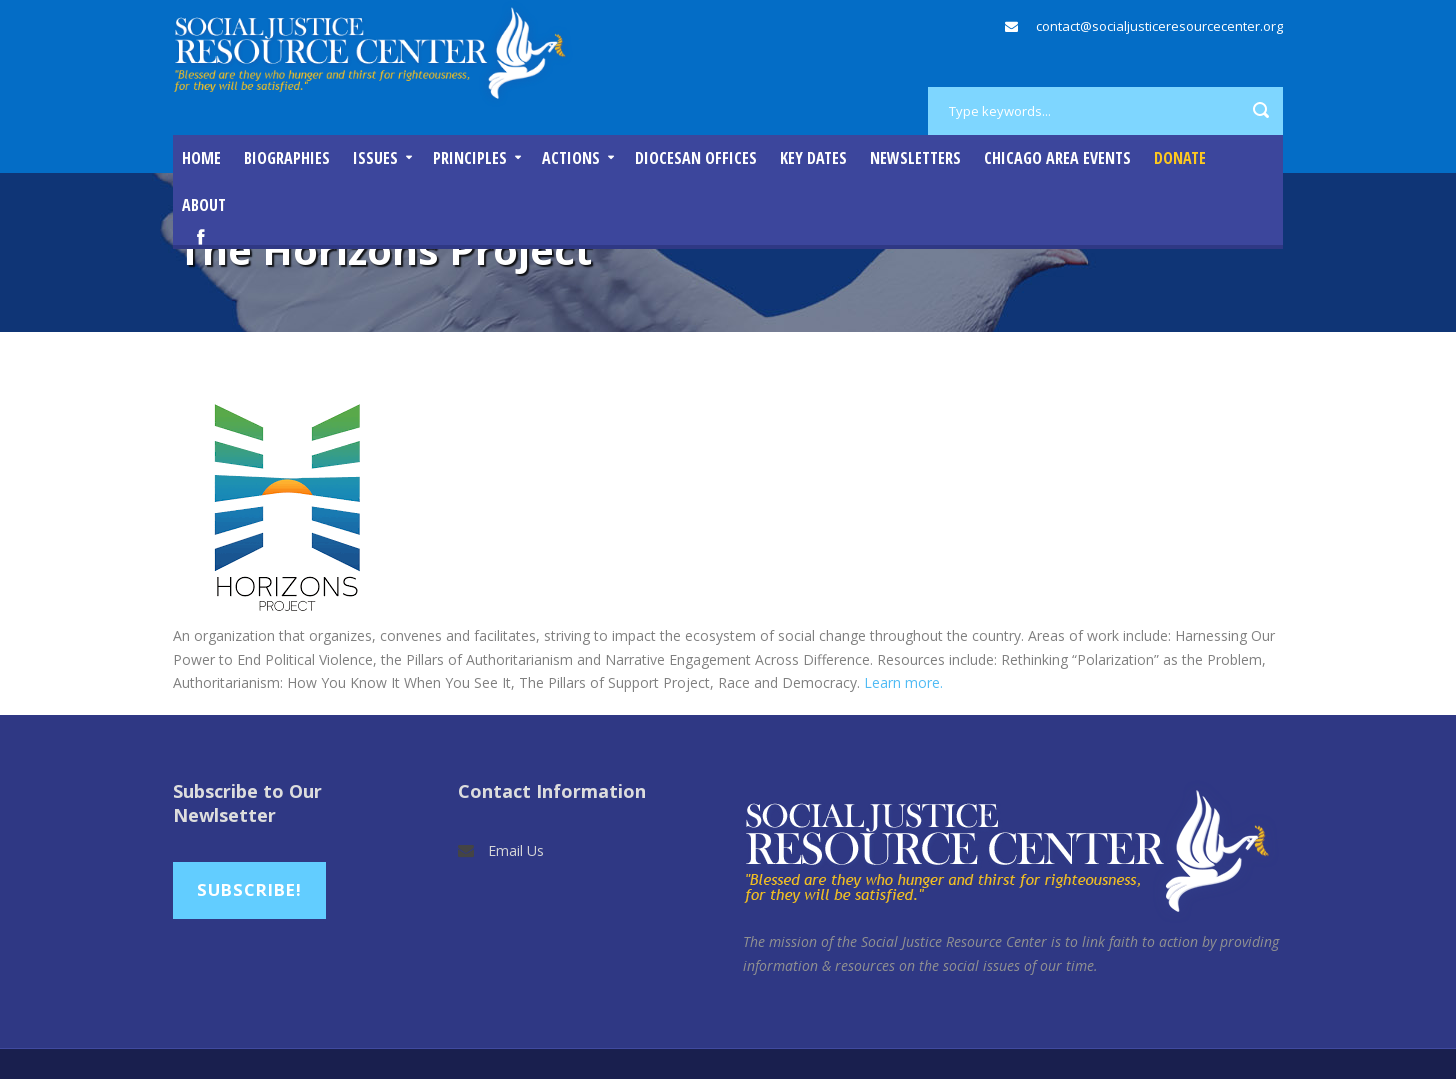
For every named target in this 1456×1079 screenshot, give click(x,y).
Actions (571, 158)
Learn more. (901, 682)
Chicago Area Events (1057, 158)
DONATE (1180, 158)
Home (201, 158)
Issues (375, 158)
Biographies (287, 158)
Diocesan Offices (696, 158)
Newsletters (915, 158)
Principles (470, 158)
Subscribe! (249, 889)
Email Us (516, 850)
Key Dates (813, 158)
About (204, 205)
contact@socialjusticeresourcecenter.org (1159, 26)
